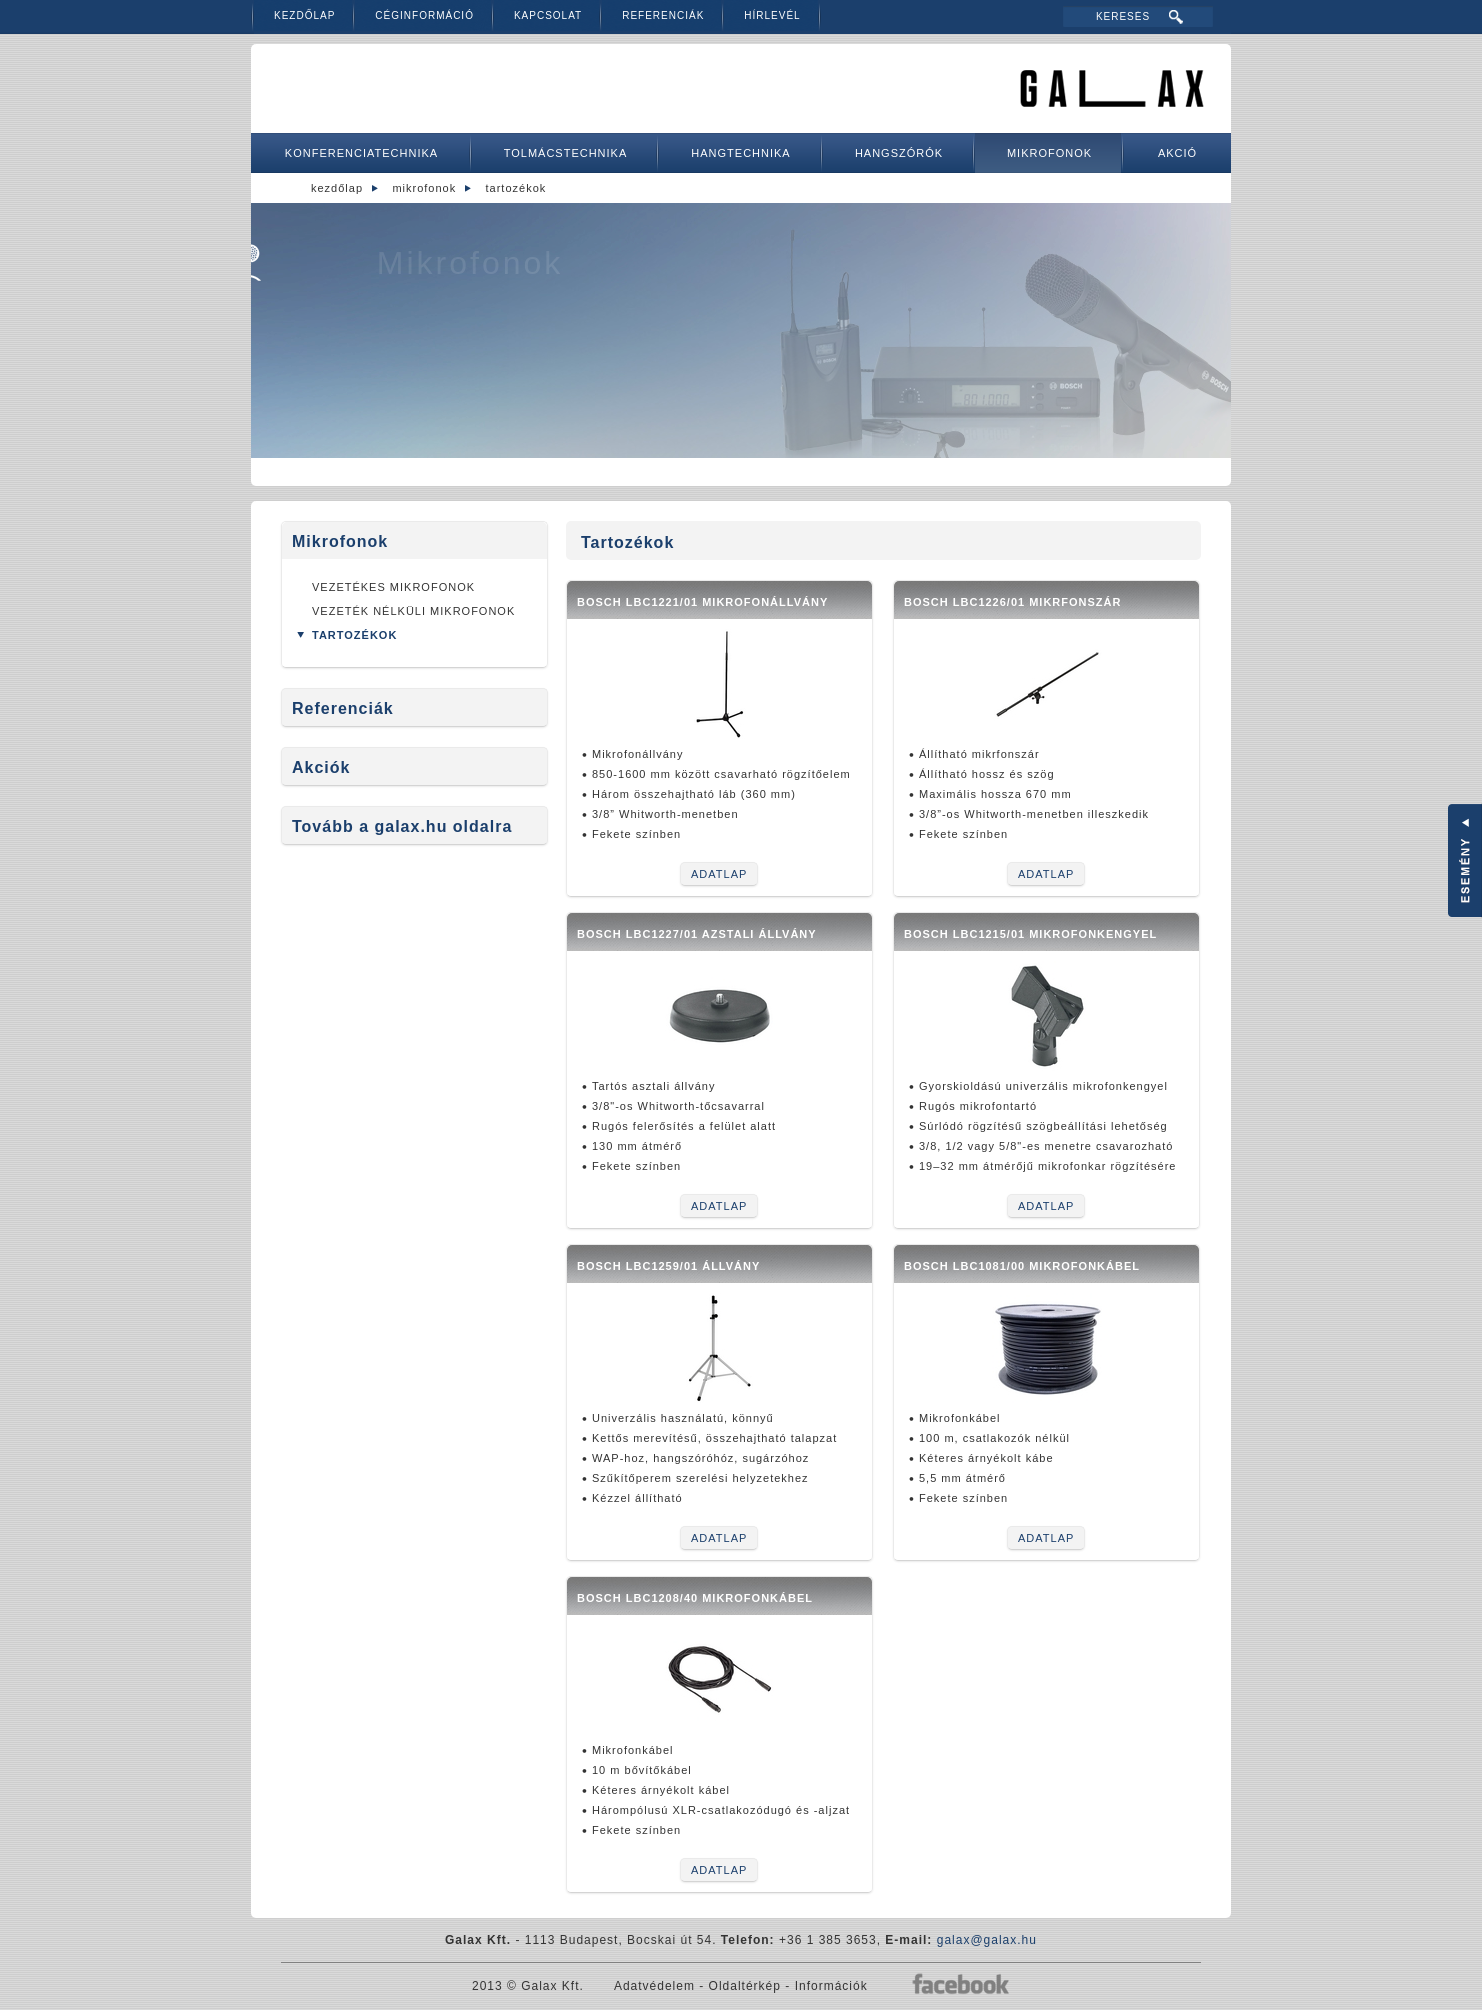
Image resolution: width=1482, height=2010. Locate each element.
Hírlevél (772, 15)
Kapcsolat (548, 15)
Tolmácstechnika (566, 153)
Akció (1177, 153)
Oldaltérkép (745, 1986)
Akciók (321, 767)
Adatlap (719, 874)
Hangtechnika (740, 153)
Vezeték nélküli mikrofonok (413, 611)
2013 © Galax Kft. (528, 1986)
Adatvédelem (654, 1986)
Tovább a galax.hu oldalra (402, 826)
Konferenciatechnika (361, 153)
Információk (831, 1986)
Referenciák (663, 15)
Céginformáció (424, 15)
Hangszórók (899, 153)
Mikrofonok (1049, 153)
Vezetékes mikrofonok (393, 587)
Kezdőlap (304, 15)
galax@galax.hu (987, 1940)
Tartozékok (516, 188)
